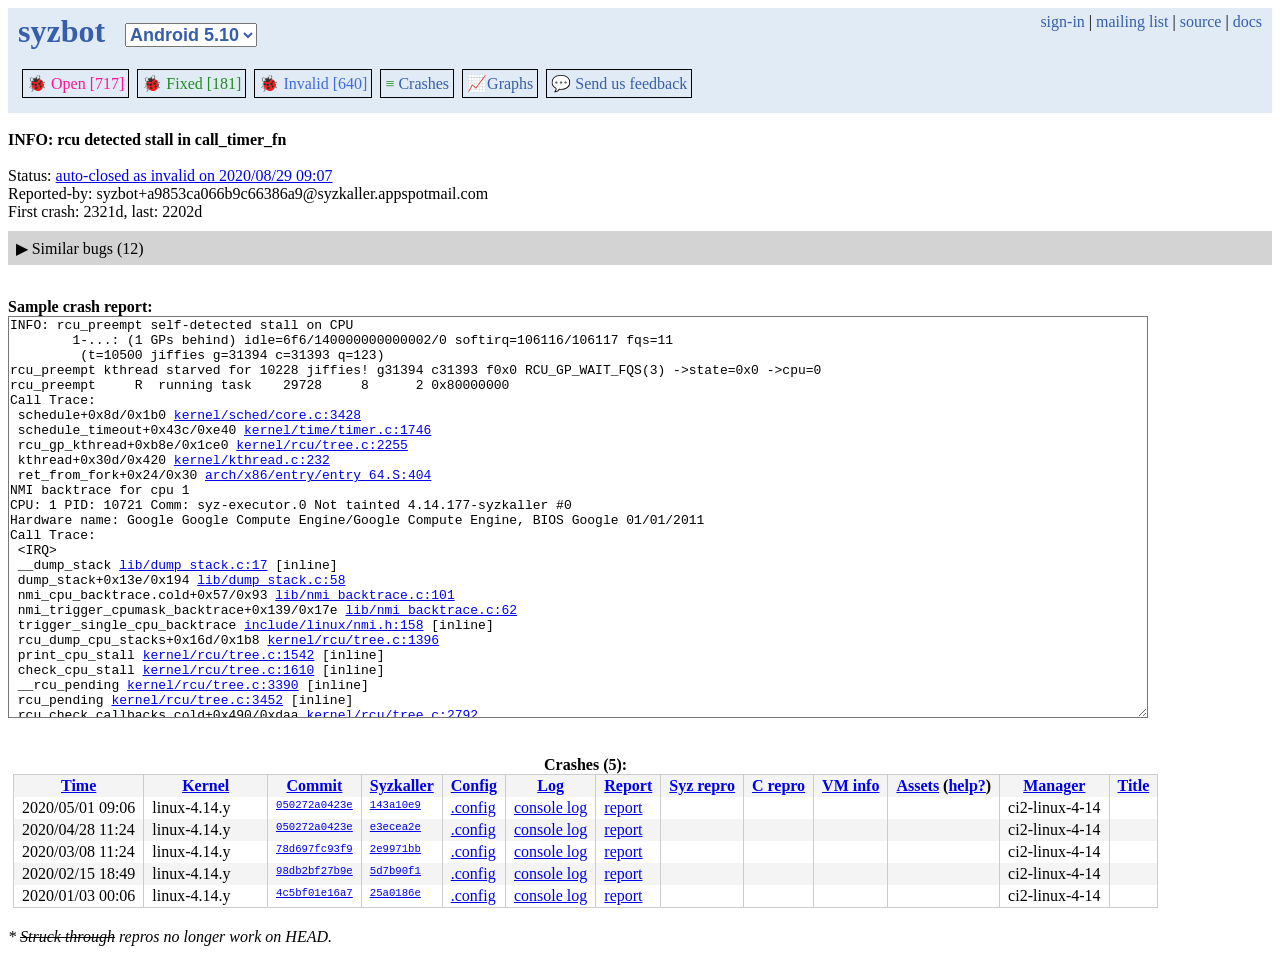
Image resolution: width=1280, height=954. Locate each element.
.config (473, 807)
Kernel (205, 785)
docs (1247, 21)
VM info (850, 785)
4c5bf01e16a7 (314, 894)
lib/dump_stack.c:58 (271, 633)
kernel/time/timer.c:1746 (337, 453)
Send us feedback (619, 83)
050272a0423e (314, 806)
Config (474, 785)
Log (550, 785)
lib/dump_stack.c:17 (193, 615)
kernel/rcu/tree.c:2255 (322, 471)
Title (1134, 785)
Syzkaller (402, 785)
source (1201, 21)
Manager (1054, 785)
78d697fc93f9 (314, 850)
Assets (917, 785)
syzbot (61, 31)
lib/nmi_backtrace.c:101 (364, 651)
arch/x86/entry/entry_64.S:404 (318, 507)
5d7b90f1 (395, 872)
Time (78, 785)
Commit (314, 785)
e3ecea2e (395, 828)
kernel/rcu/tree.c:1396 (353, 705)
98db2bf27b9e (314, 872)
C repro (778, 785)
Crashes (417, 83)
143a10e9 (395, 806)
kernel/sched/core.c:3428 (267, 435)
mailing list (1132, 21)
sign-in (1062, 21)
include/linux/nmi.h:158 (333, 687)
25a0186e (395, 894)
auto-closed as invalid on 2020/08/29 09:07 (194, 175)
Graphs (500, 83)
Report (628, 785)
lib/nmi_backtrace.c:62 (431, 669)
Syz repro (702, 785)
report (623, 807)
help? (966, 785)
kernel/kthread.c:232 (252, 489)
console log (550, 807)
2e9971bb (395, 850)
